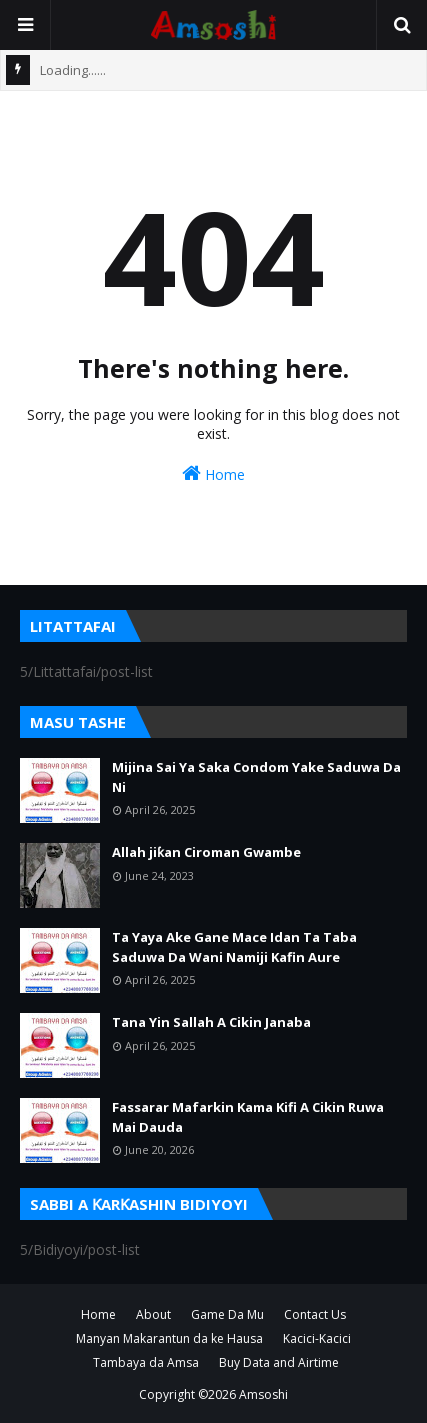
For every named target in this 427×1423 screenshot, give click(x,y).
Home (213, 473)
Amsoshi (263, 1394)
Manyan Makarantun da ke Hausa (169, 1338)
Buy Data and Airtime (279, 1362)
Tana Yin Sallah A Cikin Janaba (211, 1022)
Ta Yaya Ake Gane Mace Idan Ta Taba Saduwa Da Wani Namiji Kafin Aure (234, 947)
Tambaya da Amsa (146, 1362)
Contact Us (315, 1314)
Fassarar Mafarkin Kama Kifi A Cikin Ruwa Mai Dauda (248, 1117)
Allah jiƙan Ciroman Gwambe (206, 852)
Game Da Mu (227, 1314)
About (153, 1314)
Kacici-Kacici (317, 1338)
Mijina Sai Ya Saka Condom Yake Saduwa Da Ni (256, 777)
